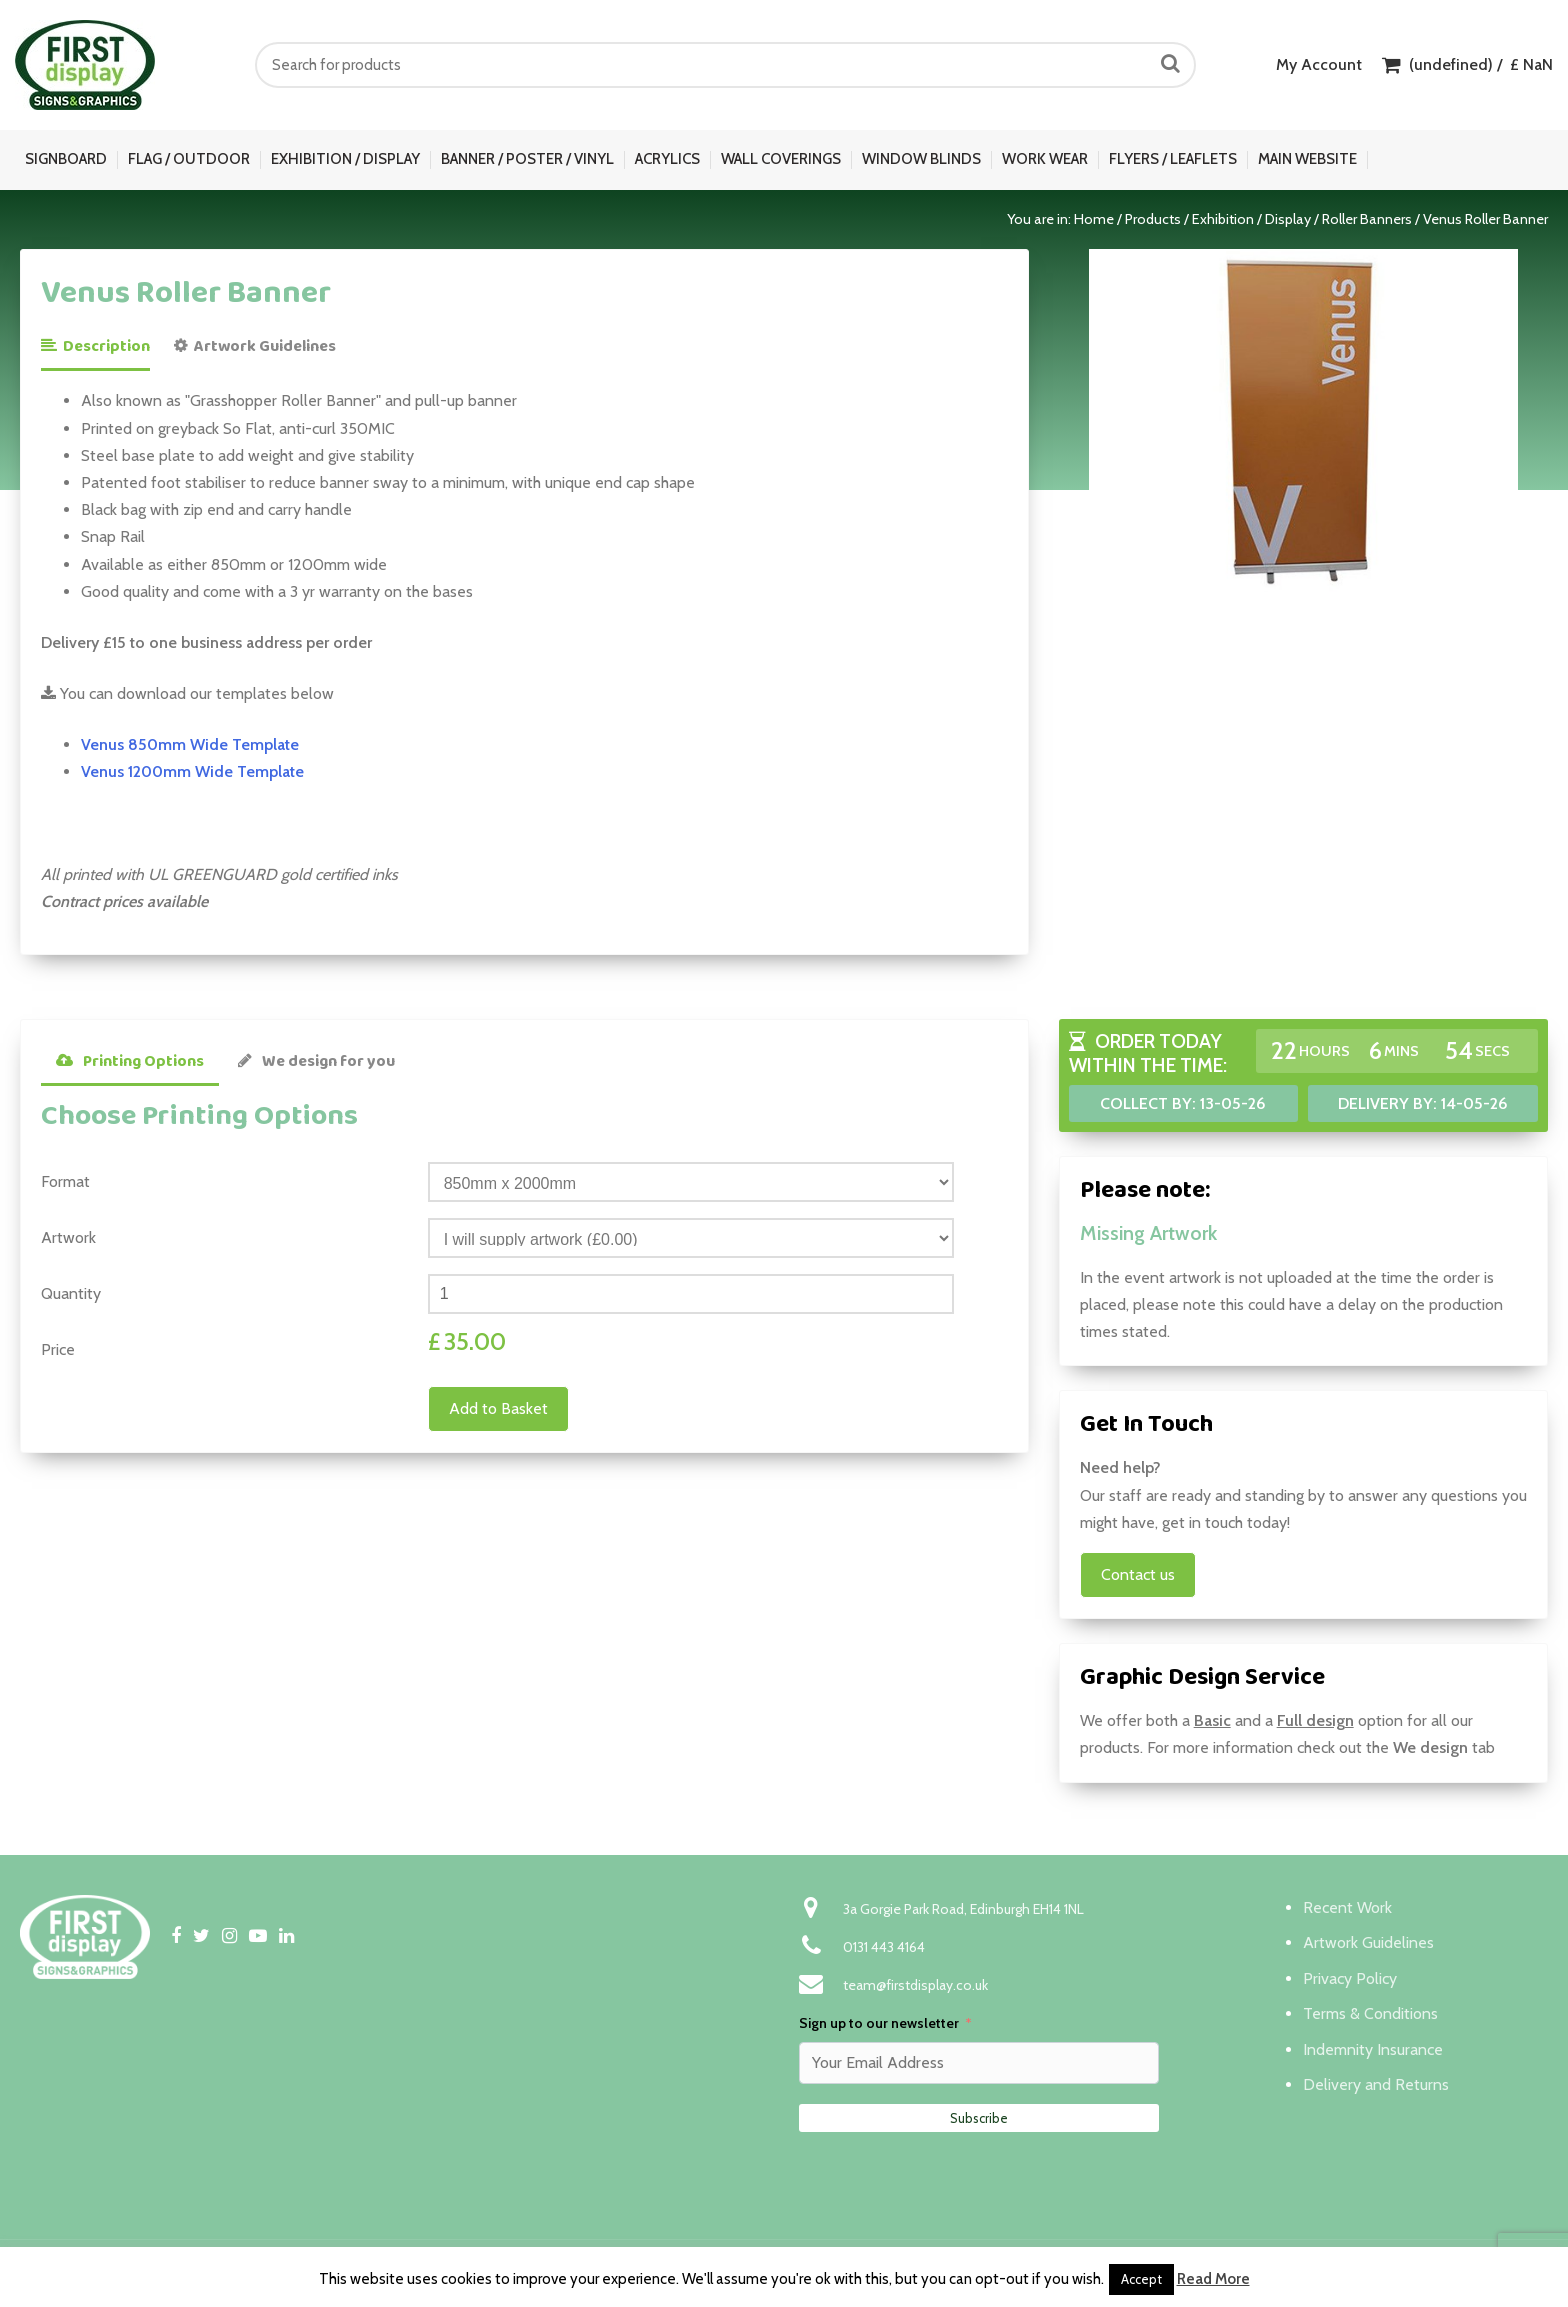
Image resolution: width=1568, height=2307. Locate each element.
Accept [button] (1141, 2279)
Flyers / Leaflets (1173, 159)
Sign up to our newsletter (879, 2023)
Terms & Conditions (1370, 2013)
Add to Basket (498, 1408)
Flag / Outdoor (189, 159)
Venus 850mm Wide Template (190, 744)
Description (95, 346)
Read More (1213, 2279)
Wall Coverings (781, 159)
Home (1094, 219)
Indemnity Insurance (1373, 2049)
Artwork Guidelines (255, 346)
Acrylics (667, 159)
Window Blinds (921, 159)
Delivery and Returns (1376, 2084)
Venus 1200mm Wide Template (192, 771)
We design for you (316, 1061)
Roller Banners (1367, 219)
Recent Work (1347, 1907)
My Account (1319, 64)
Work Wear (1045, 159)
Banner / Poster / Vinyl (527, 159)
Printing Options (130, 1061)
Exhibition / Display (345, 159)
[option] (1303, 420)
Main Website (1307, 159)
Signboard (66, 159)
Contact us (1138, 1574)
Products (1153, 219)
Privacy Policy (1350, 1978)
